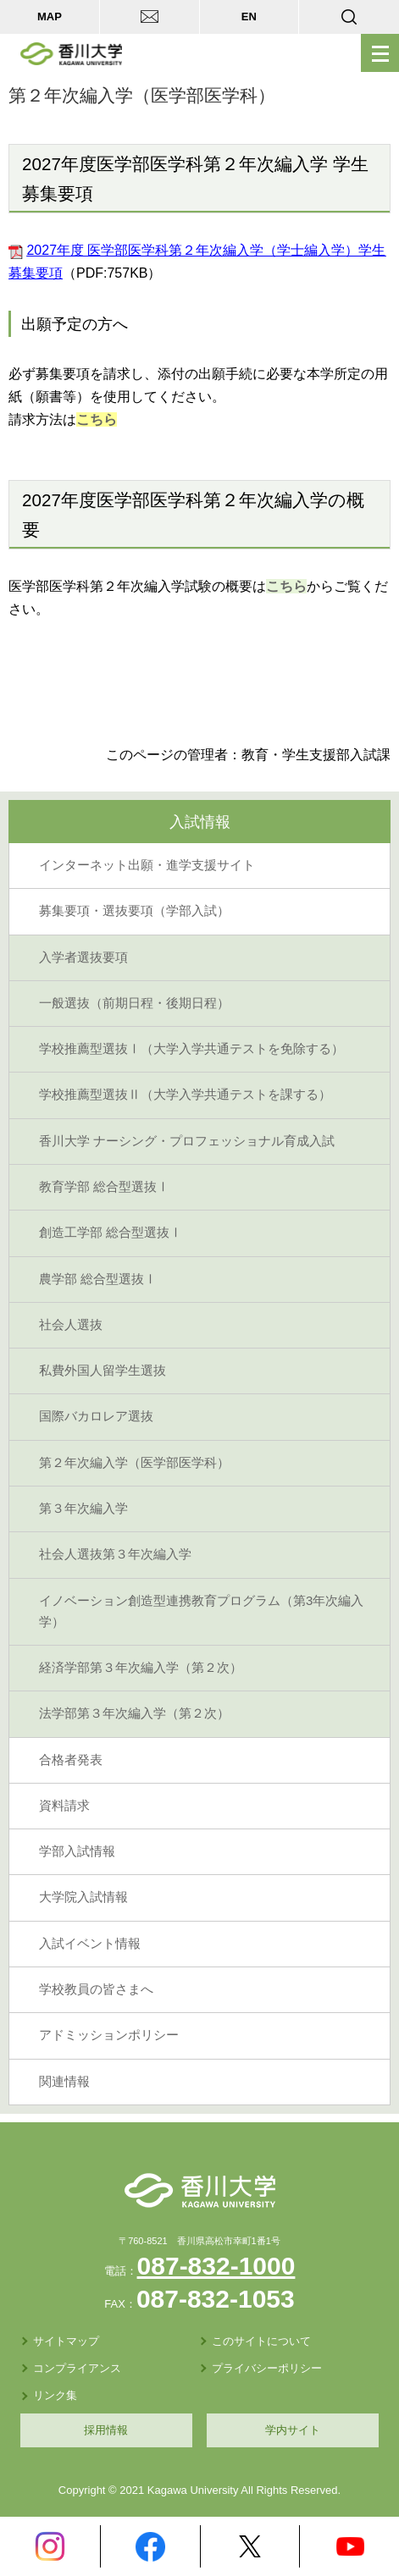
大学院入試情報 (83, 1897)
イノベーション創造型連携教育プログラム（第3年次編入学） (201, 1611)
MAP (49, 16)
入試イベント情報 (90, 1943)
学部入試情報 (77, 1851)
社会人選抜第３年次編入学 (115, 1554)
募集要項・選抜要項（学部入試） (134, 911)
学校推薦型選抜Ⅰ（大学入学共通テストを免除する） (191, 1049)
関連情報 (64, 2081)
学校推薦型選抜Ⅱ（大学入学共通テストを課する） (185, 1094)
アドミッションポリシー (109, 2035)
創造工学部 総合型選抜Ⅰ (110, 1232)
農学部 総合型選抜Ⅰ (98, 1279)
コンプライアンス (77, 2368)
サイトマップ (66, 2341)
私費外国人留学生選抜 (102, 1370)
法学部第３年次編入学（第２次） (134, 1713)
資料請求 (64, 1805)
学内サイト (292, 2430)
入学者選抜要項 (83, 957)
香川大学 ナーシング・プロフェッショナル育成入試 (187, 1141)
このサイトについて (261, 2341)
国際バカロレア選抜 (96, 1416)
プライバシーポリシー (267, 2368)
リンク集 (55, 2395)
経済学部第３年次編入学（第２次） (140, 1667)
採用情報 (106, 2430)
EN (249, 16)
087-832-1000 (216, 2266)
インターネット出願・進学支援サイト (147, 865)
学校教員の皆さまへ (96, 1989)
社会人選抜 (71, 1325)
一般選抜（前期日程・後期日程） (134, 1003)
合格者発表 (71, 1760)
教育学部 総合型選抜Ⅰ (104, 1187)
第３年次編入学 (83, 1508)
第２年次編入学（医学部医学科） (134, 1463)
